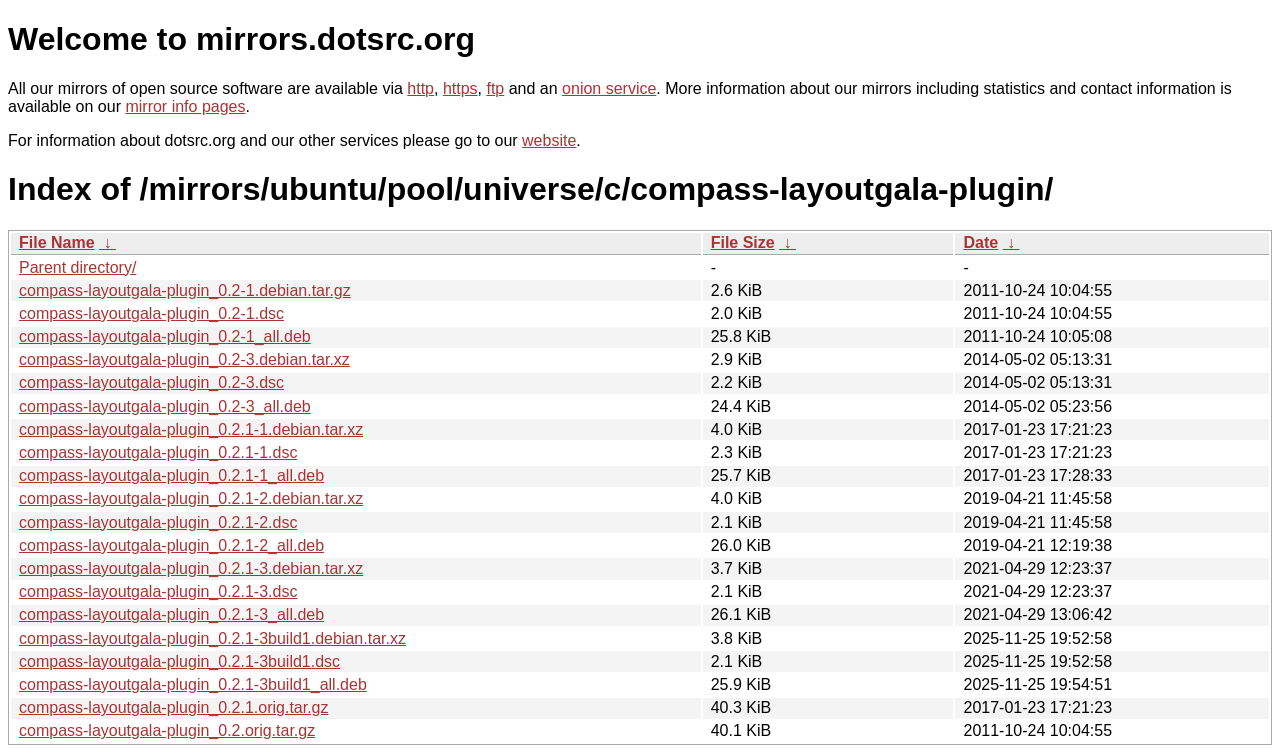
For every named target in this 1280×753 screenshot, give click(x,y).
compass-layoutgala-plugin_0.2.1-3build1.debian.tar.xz (212, 638)
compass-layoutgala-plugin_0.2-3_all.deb (165, 406)
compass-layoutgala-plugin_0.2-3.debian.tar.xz (184, 359)
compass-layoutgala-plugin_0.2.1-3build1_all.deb (193, 684)
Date (980, 242)
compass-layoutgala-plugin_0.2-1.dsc (151, 313)
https (460, 88)
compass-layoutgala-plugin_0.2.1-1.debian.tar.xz (191, 429)
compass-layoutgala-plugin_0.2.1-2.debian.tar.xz (191, 498)
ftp (495, 88)
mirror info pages (185, 106)
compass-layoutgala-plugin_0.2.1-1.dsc (158, 452)
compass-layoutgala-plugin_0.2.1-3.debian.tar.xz (191, 568)
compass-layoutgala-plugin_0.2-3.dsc (151, 382)
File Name (57, 242)
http (420, 88)
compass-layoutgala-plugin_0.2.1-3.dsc (158, 591)
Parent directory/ (77, 267)
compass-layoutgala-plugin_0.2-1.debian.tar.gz (185, 290)
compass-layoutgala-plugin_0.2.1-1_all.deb (171, 475)
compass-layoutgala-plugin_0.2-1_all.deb (165, 336)
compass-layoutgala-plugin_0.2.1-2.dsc (158, 522)
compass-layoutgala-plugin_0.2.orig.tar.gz (167, 730)
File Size (743, 242)
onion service (609, 88)
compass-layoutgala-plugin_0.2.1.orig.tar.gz (174, 707)
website (549, 140)
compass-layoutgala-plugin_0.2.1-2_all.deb (171, 545)
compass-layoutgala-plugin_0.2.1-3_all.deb (171, 614)
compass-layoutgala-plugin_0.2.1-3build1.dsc (179, 661)
